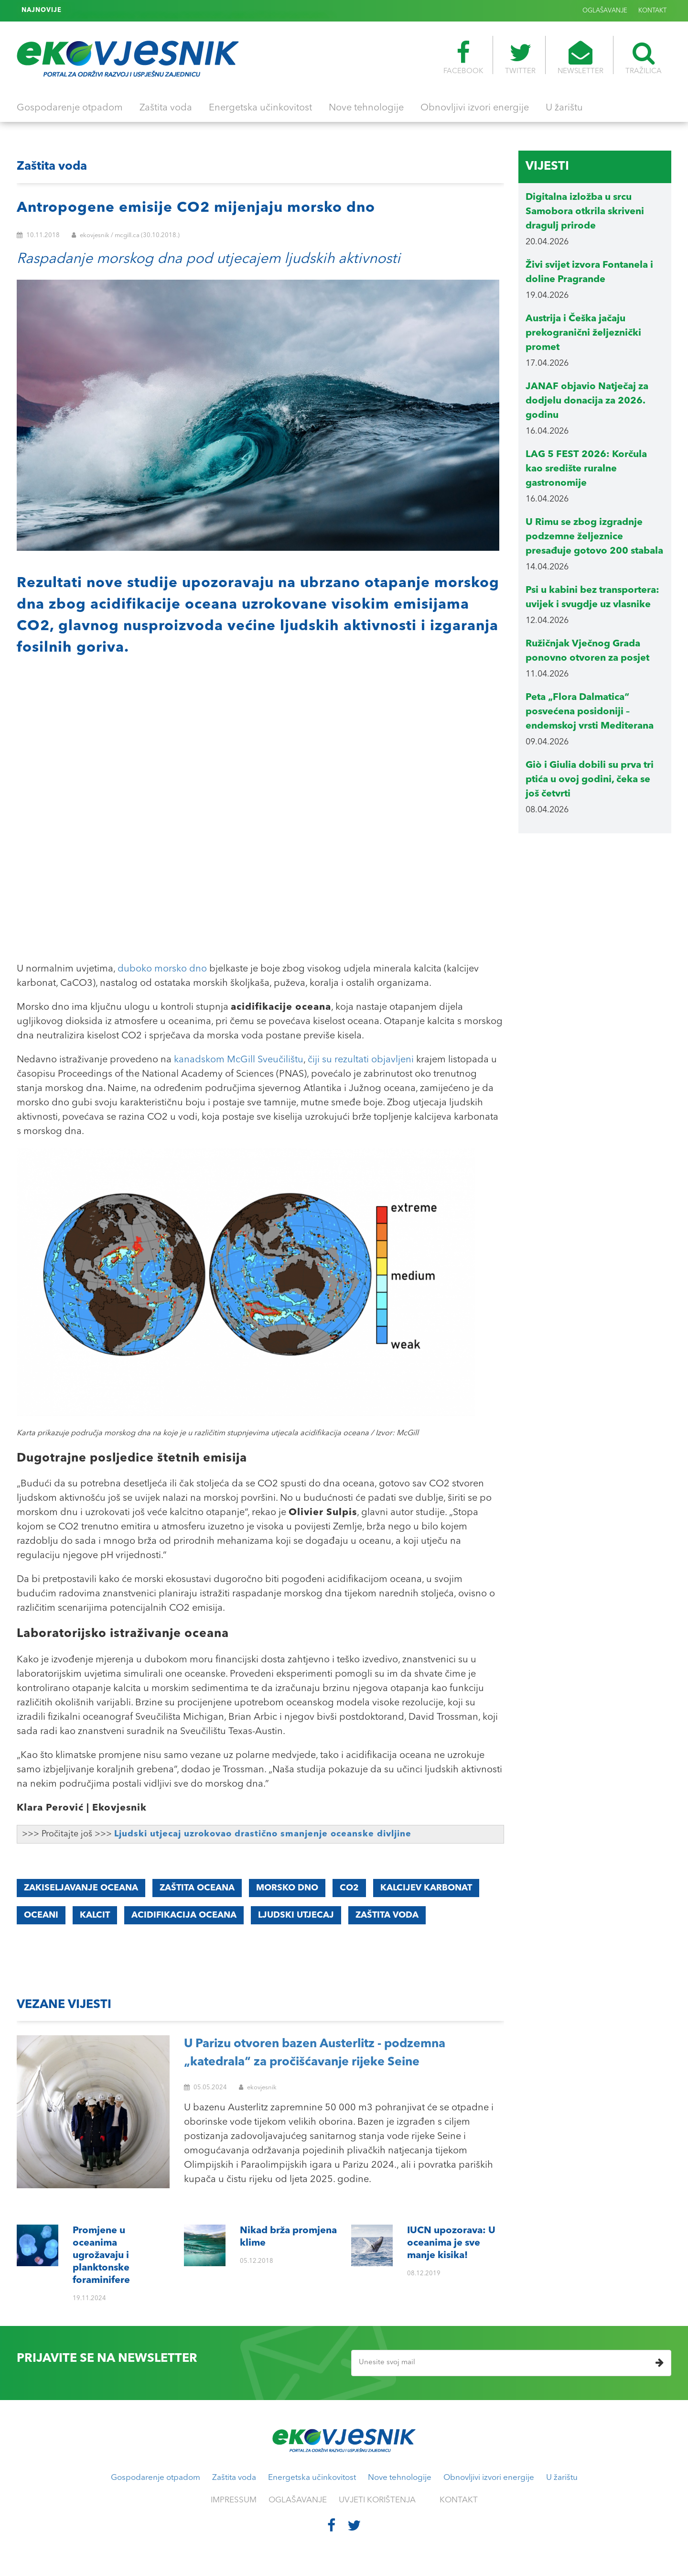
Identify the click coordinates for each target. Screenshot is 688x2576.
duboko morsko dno (162, 969)
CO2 (349, 1888)
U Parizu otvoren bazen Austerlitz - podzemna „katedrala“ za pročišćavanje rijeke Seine (314, 2053)
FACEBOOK (463, 58)
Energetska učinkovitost (260, 108)
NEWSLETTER (580, 58)
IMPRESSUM (234, 2500)
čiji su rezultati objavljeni (361, 1060)
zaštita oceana (197, 1888)
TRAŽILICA (643, 58)
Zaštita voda (166, 108)
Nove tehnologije (366, 108)
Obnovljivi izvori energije (474, 108)
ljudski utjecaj (296, 1915)
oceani (41, 1915)
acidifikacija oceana (183, 1915)
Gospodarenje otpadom (70, 108)
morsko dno (287, 1888)
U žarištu (564, 108)
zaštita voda (387, 1915)
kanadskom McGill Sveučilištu (238, 1060)
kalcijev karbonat (426, 1888)
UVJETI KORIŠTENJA (377, 2500)
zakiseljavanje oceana (81, 1888)
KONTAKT (652, 11)
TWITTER (520, 58)
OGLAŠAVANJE (604, 11)
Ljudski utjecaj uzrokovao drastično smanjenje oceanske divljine (262, 1834)
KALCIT (95, 1915)
